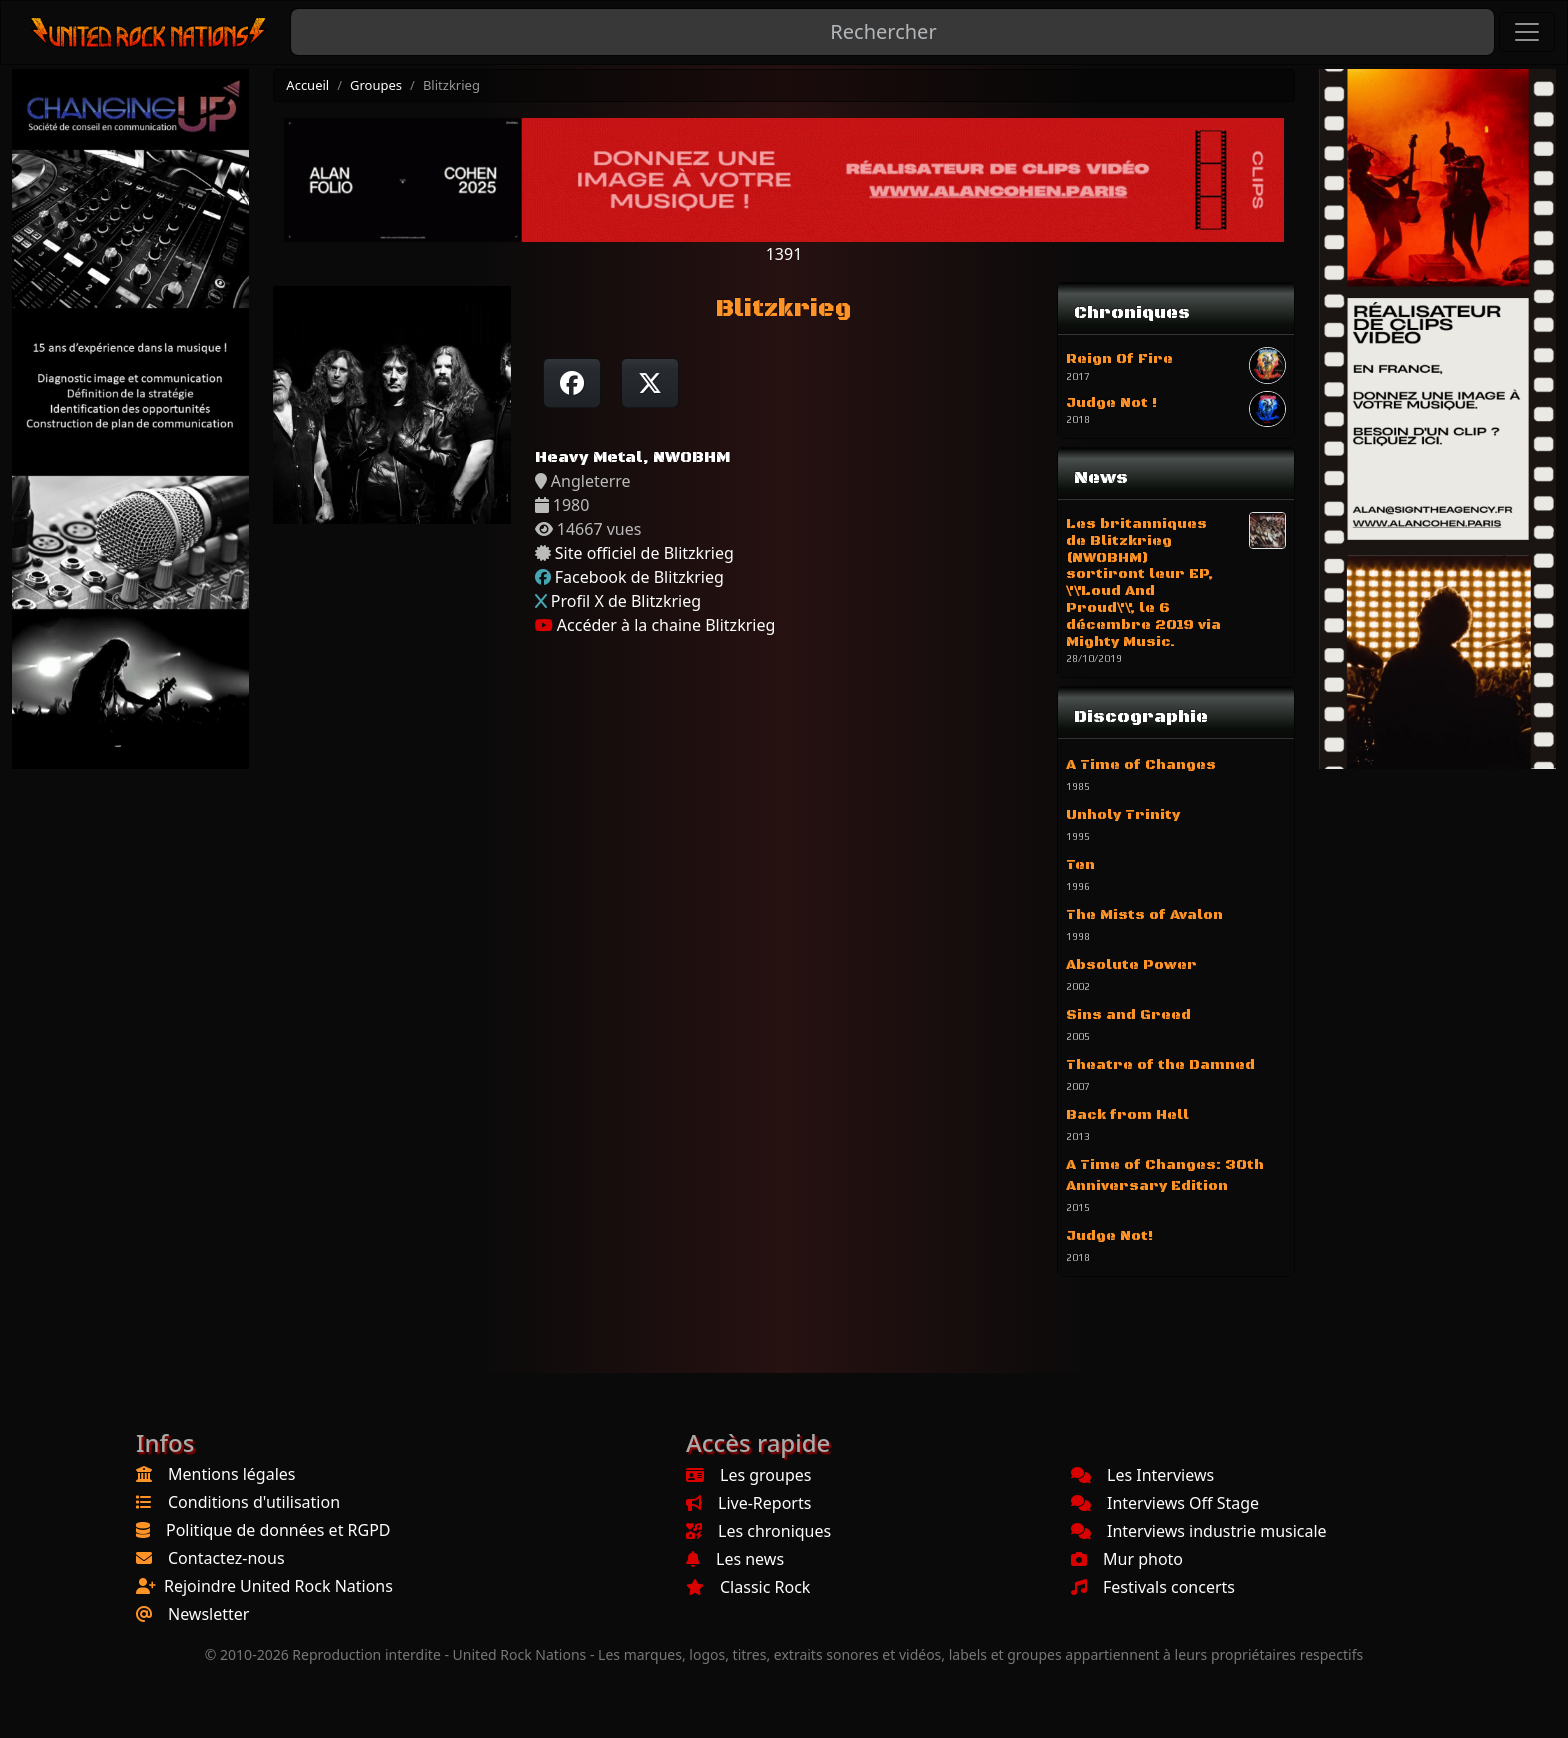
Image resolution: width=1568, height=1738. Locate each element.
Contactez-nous (226, 1558)
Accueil (307, 85)
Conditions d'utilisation (254, 1502)
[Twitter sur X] (650, 383)
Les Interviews (1142, 1475)
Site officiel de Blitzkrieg (644, 553)
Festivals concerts (1153, 1587)
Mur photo (1127, 1559)
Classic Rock (748, 1587)
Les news (735, 1559)
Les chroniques (758, 1531)
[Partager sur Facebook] (572, 383)
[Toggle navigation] (1527, 32)
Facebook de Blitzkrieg (639, 577)
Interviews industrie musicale (1199, 1531)
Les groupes (748, 1475)
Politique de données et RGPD (278, 1530)
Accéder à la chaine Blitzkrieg (655, 625)
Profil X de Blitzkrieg (626, 601)
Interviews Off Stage (1165, 1503)
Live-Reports (748, 1503)
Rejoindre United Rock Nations (278, 1586)
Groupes (376, 85)
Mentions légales (232, 1474)
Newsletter (208, 1614)
